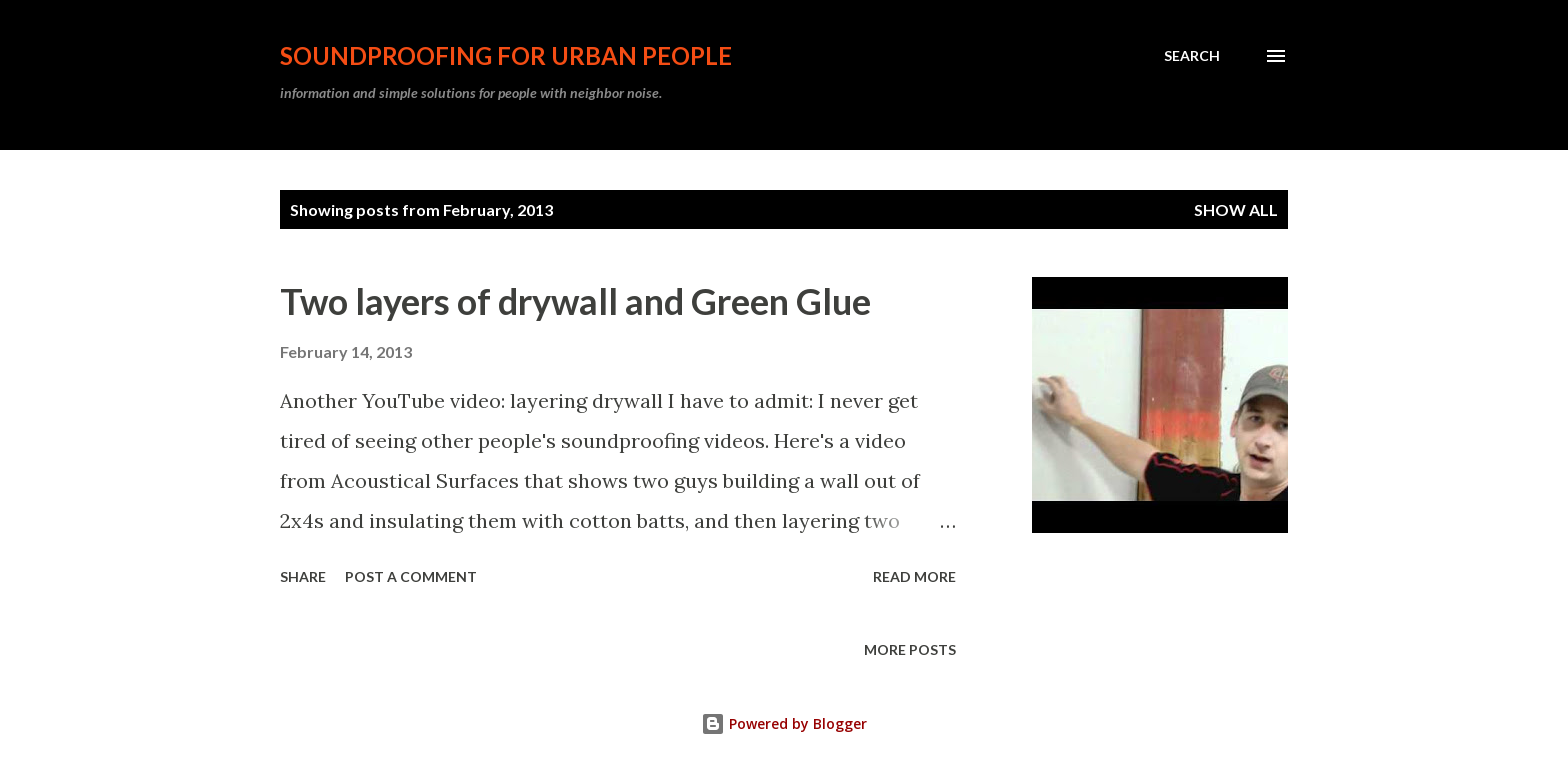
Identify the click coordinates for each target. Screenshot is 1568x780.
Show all (1236, 209)
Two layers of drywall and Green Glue (575, 301)
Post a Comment (411, 576)
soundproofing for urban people (506, 55)
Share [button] (303, 576)
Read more (914, 576)
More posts (910, 649)
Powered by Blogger (784, 723)
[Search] (1192, 56)
